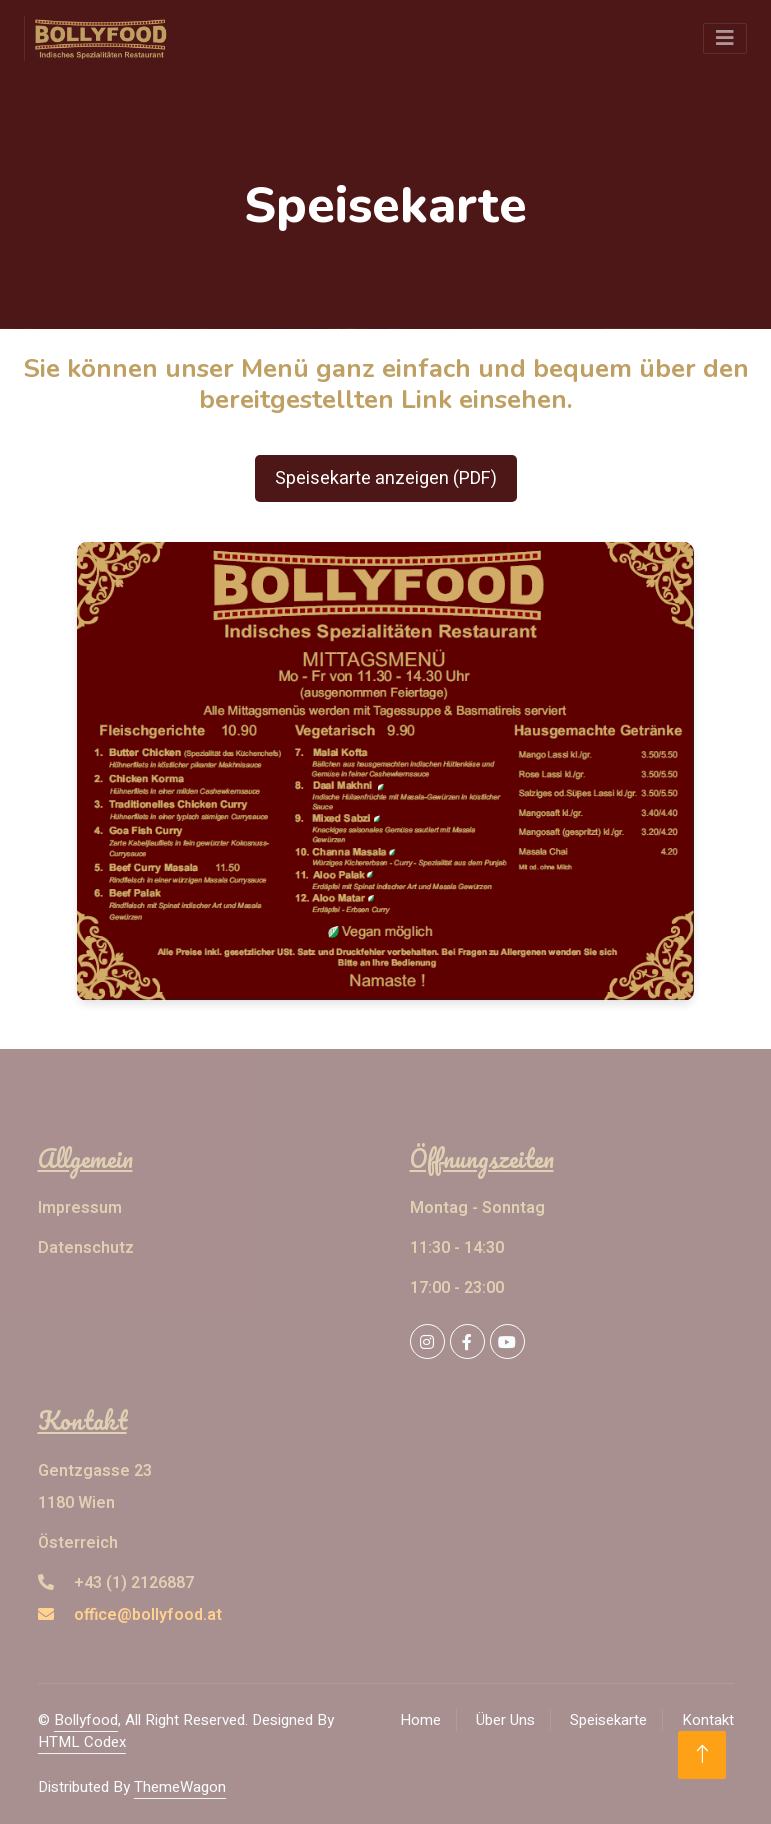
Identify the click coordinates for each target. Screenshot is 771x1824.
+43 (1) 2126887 (116, 1583)
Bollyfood (86, 1720)
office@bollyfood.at (130, 1615)
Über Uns (505, 1720)
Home (420, 1720)
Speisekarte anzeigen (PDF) (386, 478)
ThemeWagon (180, 1787)
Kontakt (708, 1720)
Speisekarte (608, 1720)
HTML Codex (82, 1742)
